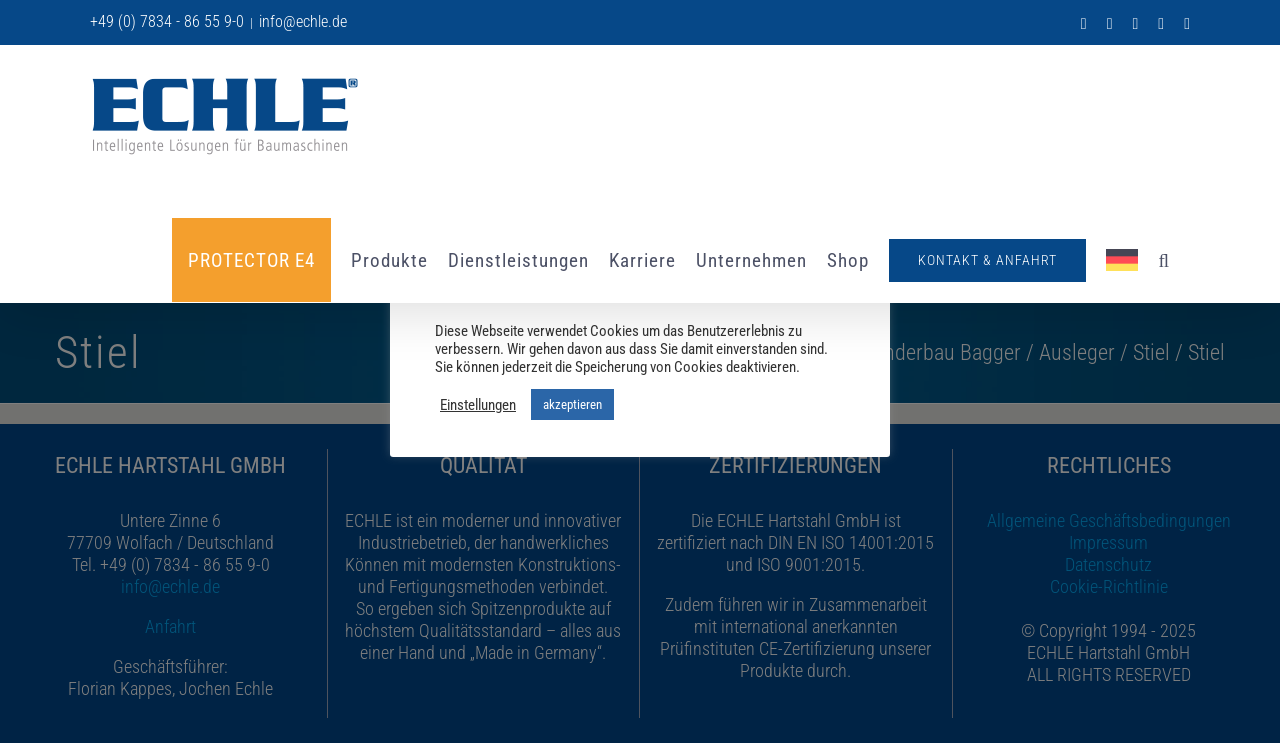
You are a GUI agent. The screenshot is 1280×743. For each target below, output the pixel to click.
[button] (1164, 260)
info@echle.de (303, 21)
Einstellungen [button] (478, 405)
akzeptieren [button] (572, 404)
